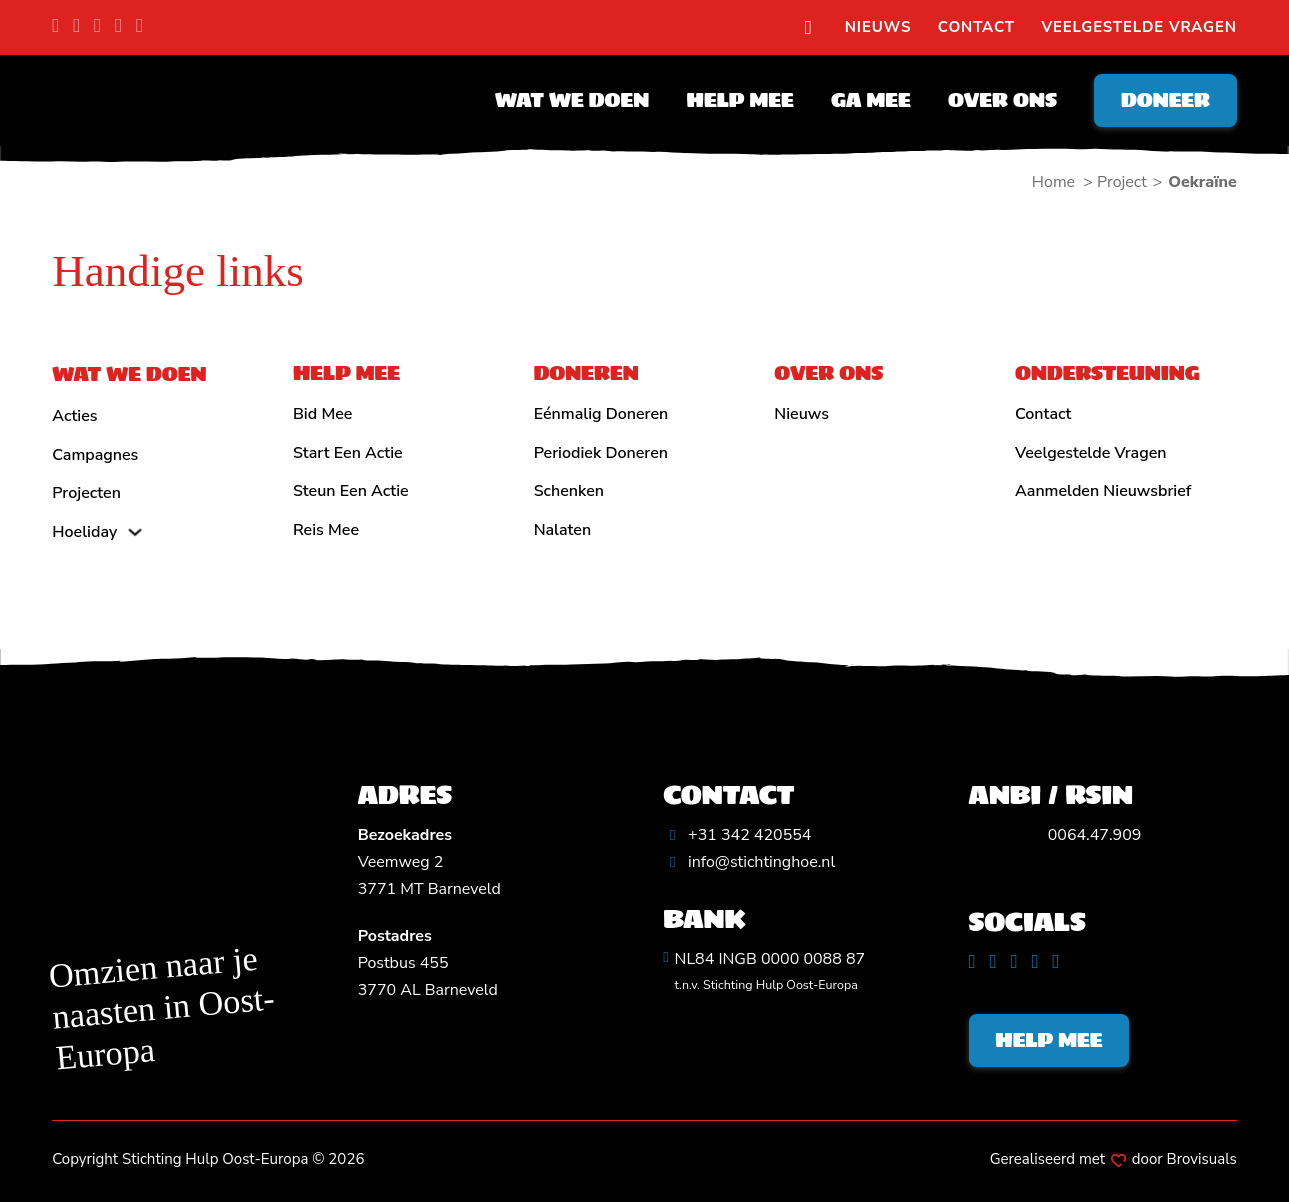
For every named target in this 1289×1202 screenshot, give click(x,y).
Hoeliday (84, 532)
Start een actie (348, 453)
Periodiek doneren (601, 453)
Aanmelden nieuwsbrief (1103, 491)
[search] (808, 28)
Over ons (1002, 100)
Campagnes (95, 455)
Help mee (740, 100)
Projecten (86, 493)
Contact (976, 27)
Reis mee (326, 530)
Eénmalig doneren (601, 414)
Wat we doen (572, 100)
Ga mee (871, 100)
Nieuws (878, 27)
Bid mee (322, 414)
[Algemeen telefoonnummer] (737, 835)
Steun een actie (351, 491)
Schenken (569, 491)
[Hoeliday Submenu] (135, 532)
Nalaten (563, 530)
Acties (74, 416)
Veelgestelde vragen (1139, 27)
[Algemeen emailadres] (749, 862)
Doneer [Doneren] (1165, 100)
